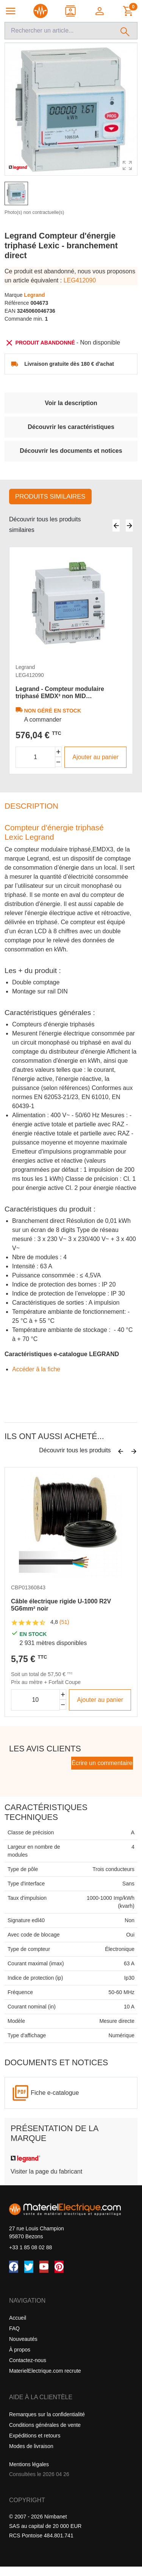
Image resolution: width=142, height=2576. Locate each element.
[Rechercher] (125, 30)
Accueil (17, 2318)
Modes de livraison (31, 2446)
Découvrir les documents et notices (71, 451)
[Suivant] (129, 525)
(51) (64, 1622)
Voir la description (71, 403)
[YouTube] (43, 2267)
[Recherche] (59, 30)
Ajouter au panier (95, 757)
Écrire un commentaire (102, 1763)
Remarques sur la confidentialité (47, 2414)
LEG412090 (80, 280)
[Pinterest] (59, 2267)
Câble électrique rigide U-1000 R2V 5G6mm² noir (61, 1605)
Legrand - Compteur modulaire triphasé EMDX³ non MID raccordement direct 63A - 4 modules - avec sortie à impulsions (70, 693)
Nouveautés (23, 2339)
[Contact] (71, 11)
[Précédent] (116, 525)
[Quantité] (35, 757)
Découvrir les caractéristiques (71, 427)
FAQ (14, 2328)
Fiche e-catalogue (55, 2092)
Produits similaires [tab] (50, 496)
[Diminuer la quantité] (58, 762)
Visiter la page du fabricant (46, 2171)
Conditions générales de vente (45, 2425)
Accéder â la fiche (36, 1369)
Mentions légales (29, 2464)
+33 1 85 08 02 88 (30, 2247)
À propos (19, 2350)
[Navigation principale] (11, 11)
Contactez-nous (27, 2360)
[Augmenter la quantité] (58, 752)
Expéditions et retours (34, 2436)
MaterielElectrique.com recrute (45, 2371)
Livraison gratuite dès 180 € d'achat (69, 364)
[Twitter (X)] (28, 2267)
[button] (100, 11)
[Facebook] (13, 2267)
